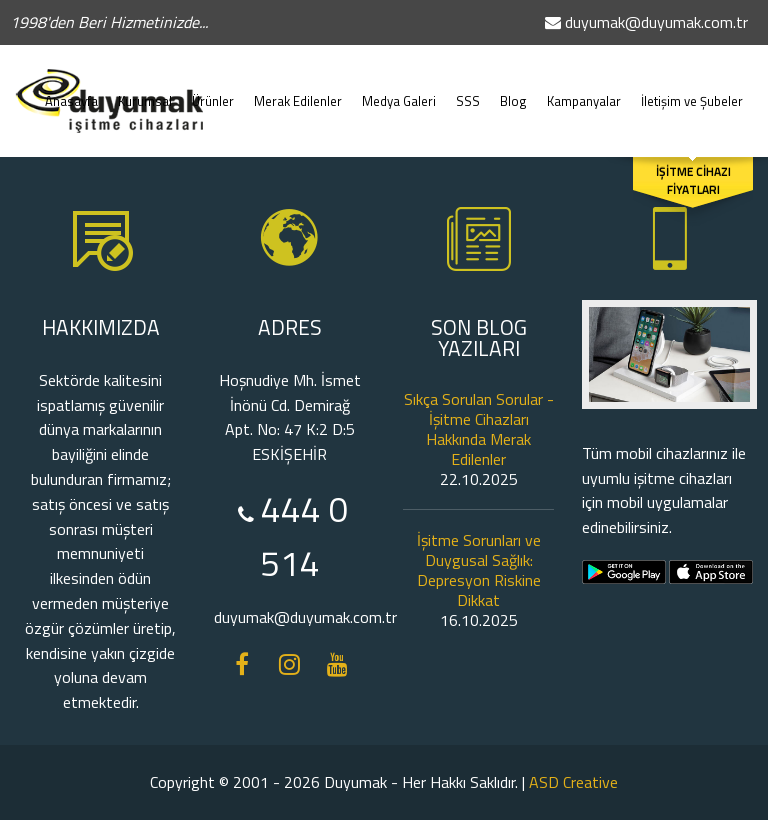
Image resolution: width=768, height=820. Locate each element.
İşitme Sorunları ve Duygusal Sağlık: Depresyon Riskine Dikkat (479, 570)
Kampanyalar (584, 91)
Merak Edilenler (298, 91)
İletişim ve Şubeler (692, 91)
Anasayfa (71, 91)
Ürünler (213, 91)
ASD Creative (573, 782)
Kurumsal (145, 91)
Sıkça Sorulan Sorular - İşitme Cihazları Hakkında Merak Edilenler (479, 429)
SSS (468, 91)
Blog (513, 91)
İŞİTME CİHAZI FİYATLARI (693, 181)
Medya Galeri (399, 91)
